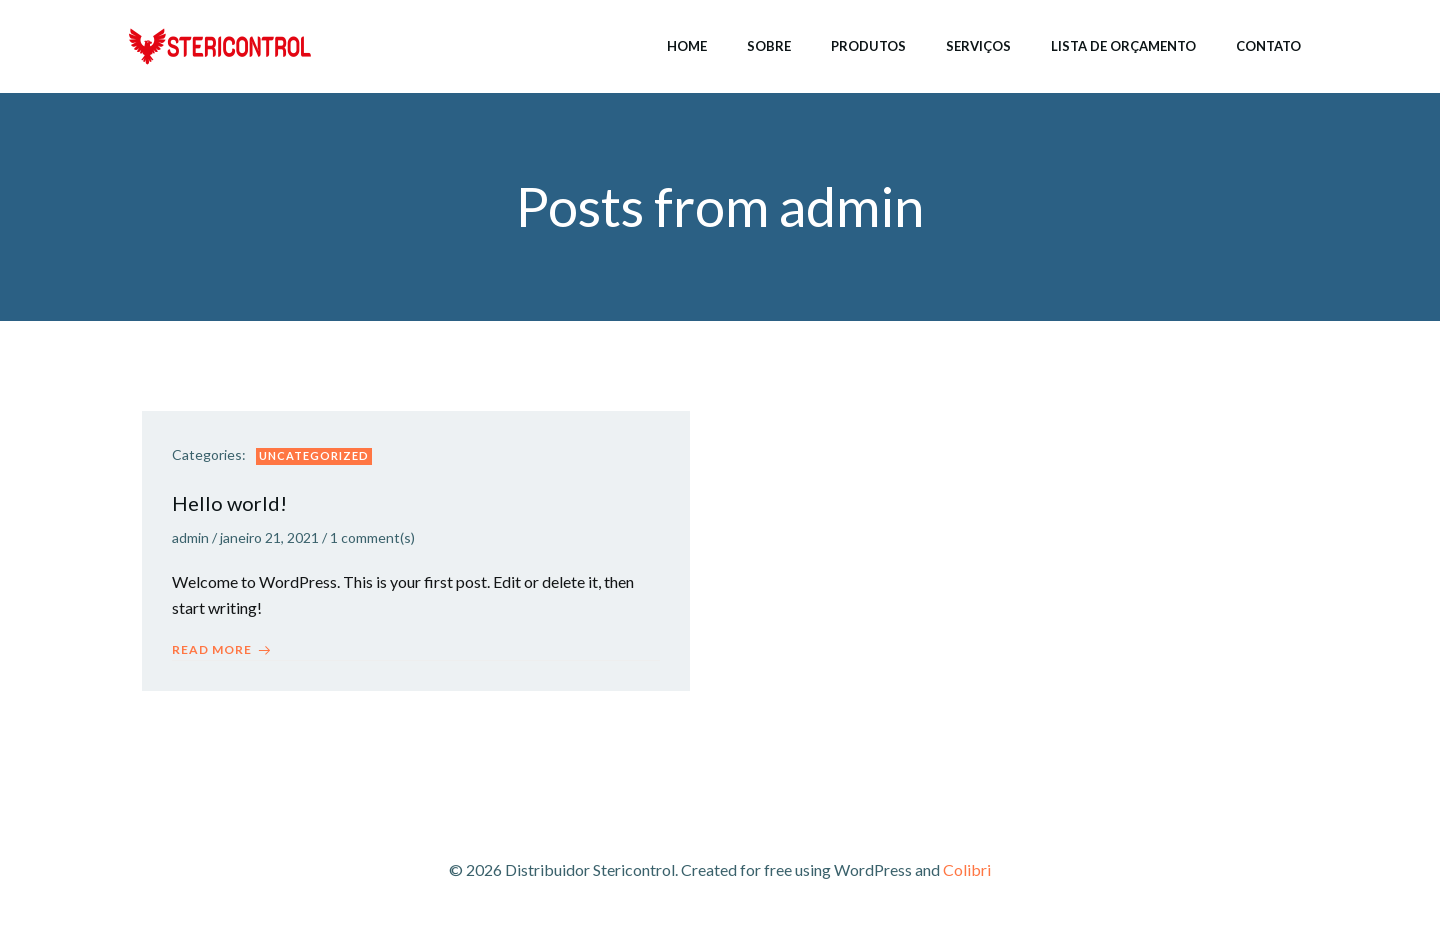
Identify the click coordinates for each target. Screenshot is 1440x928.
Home (687, 46)
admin (190, 537)
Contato (1268, 46)
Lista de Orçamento (1123, 46)
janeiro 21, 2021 (269, 537)
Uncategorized (314, 455)
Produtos (868, 46)
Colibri (967, 869)
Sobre (769, 46)
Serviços (978, 46)
